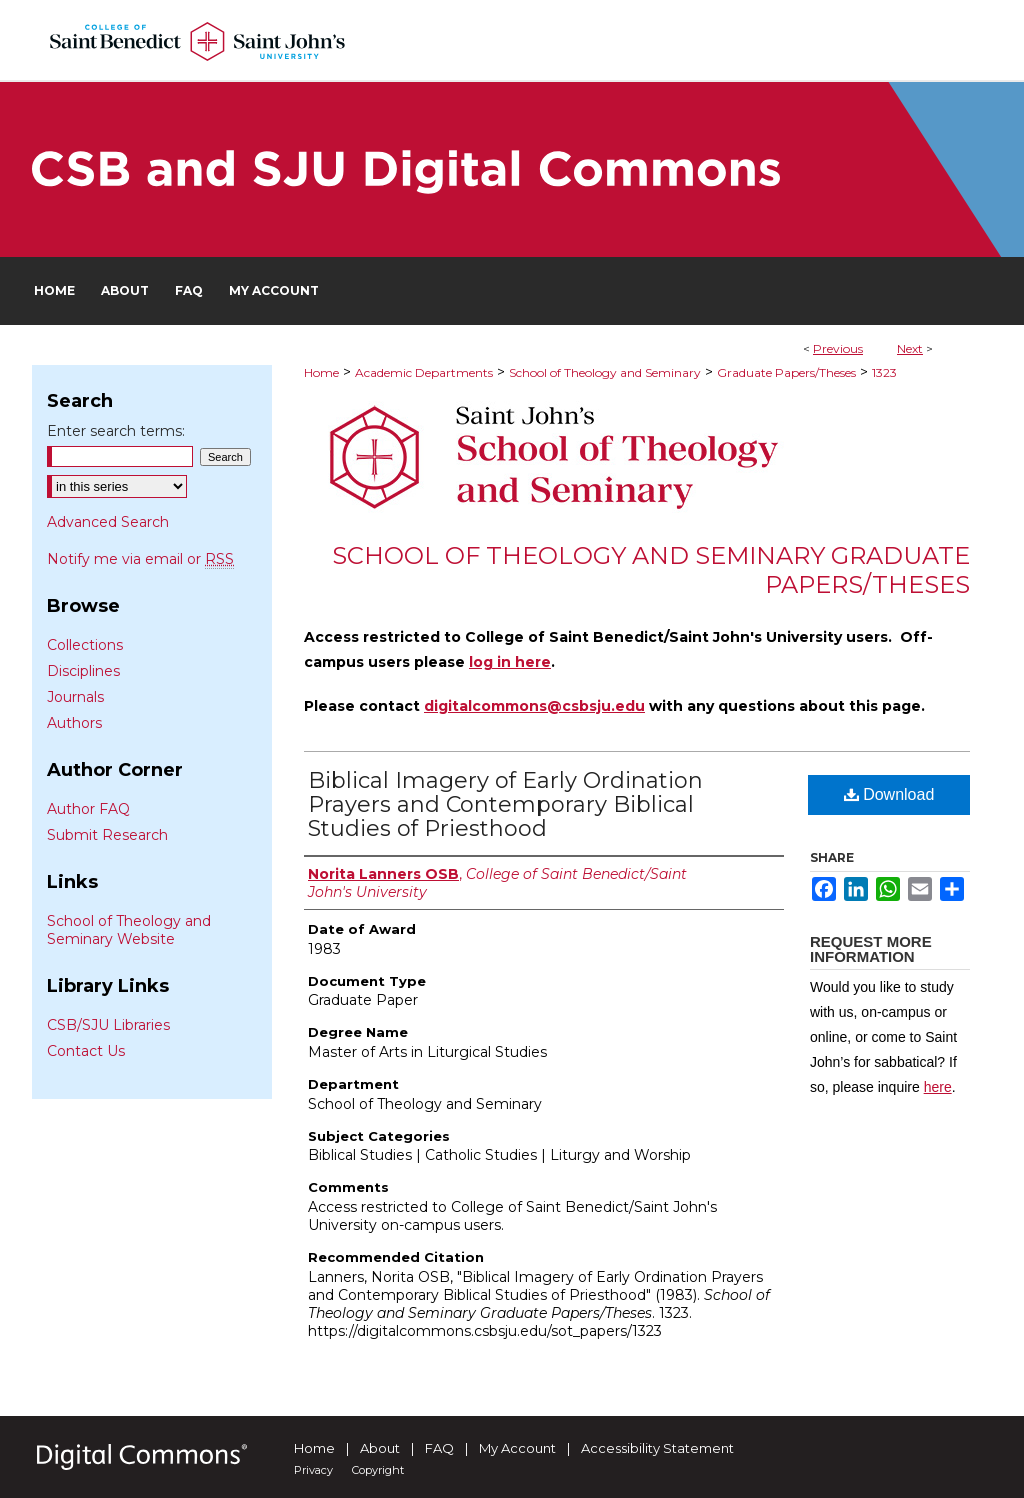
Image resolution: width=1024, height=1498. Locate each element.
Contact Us (86, 1051)
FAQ (439, 1448)
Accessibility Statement (657, 1448)
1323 (884, 372)
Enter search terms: (116, 431)
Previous (838, 348)
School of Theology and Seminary (605, 372)
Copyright (378, 1470)
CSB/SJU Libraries (108, 1025)
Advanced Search (108, 522)
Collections (85, 645)
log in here (510, 662)
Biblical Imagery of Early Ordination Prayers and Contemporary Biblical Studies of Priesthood (505, 804)
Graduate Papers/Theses (786, 372)
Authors (74, 723)
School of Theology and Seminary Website (129, 930)
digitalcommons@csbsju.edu (534, 706)
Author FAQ (88, 809)
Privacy (313, 1470)
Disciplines (83, 671)
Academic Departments (424, 372)
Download (889, 794)
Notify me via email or (140, 559)
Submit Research (107, 835)
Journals (75, 697)
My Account (517, 1448)
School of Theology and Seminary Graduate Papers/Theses (651, 570)
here (938, 1087)
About (380, 1448)
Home (321, 372)
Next (910, 348)
